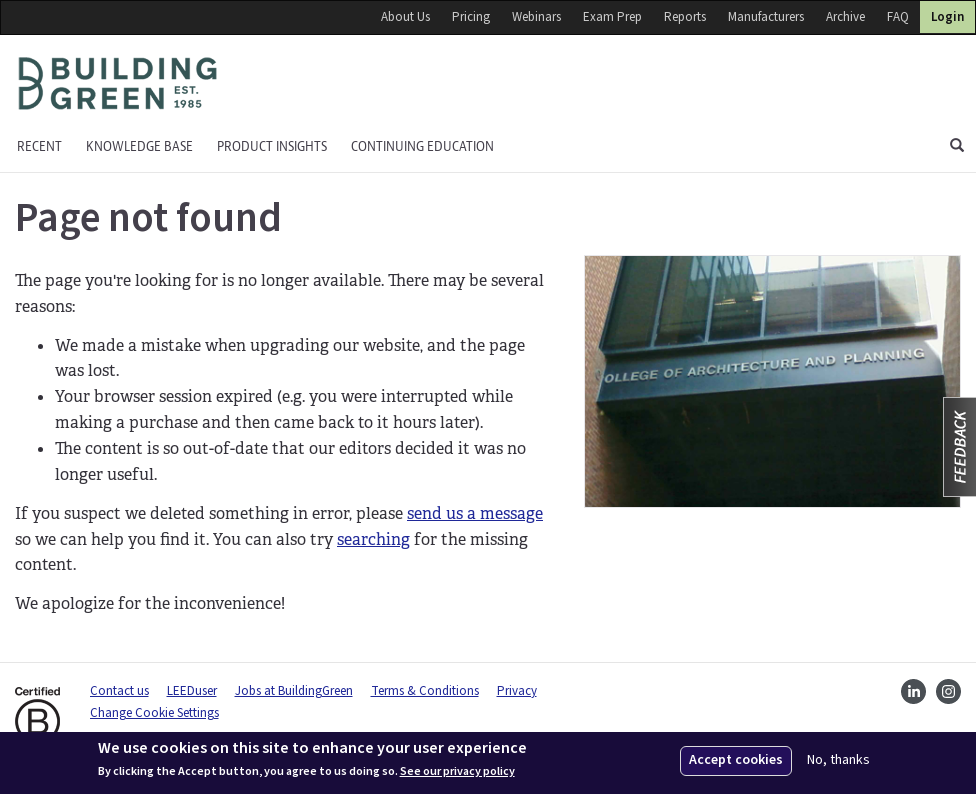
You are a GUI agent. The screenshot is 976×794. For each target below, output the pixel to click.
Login (947, 17)
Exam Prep (612, 17)
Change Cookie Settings (154, 713)
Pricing (471, 17)
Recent (39, 146)
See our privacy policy (457, 772)
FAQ (898, 17)
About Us (405, 17)
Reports (685, 17)
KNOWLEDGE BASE (139, 146)
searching (373, 539)
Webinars (536, 17)
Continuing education (422, 146)
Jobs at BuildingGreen (294, 691)
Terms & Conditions (425, 691)
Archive (845, 17)
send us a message (475, 513)
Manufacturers (766, 17)
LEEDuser (192, 691)
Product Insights (272, 146)
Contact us (119, 691)
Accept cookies (736, 760)
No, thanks (838, 760)
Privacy (517, 691)
